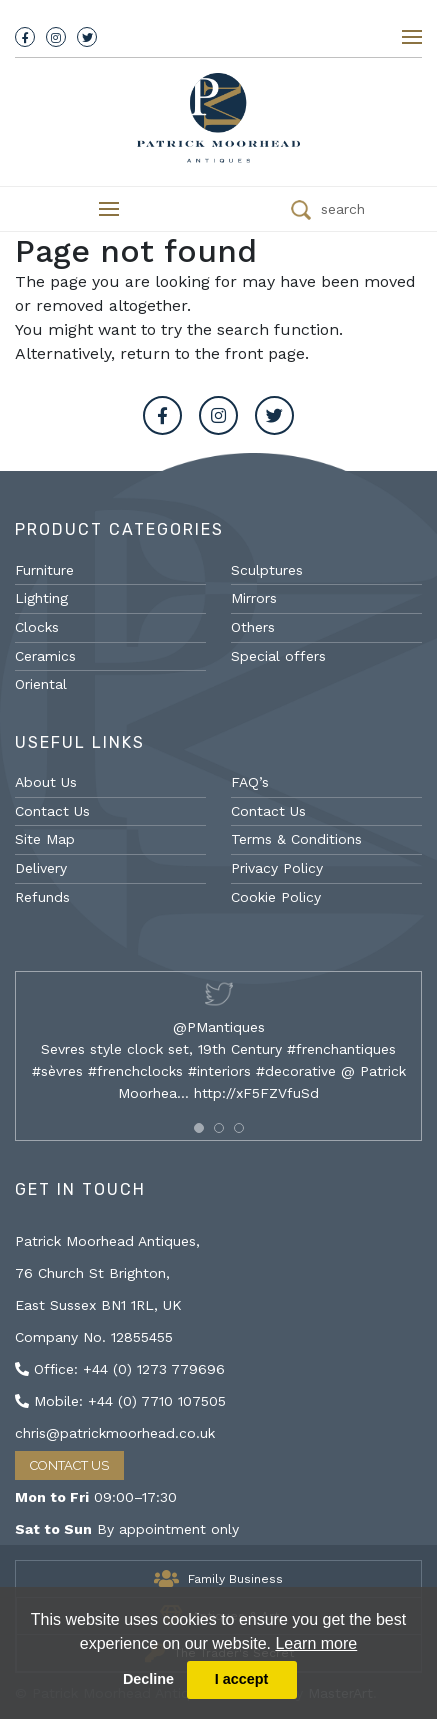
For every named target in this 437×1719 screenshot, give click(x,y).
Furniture (44, 570)
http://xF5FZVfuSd (256, 1093)
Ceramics (45, 656)
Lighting (41, 598)
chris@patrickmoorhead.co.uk (115, 1433)
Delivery (41, 868)
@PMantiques (219, 1027)
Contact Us (52, 811)
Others (253, 627)
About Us (46, 782)
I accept (242, 1679)
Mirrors (254, 598)
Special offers (278, 656)
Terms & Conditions (296, 839)
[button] (199, 1128)
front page (265, 353)
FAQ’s (250, 782)
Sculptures (267, 570)
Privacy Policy (277, 868)
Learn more (316, 1643)
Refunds (42, 897)
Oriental (41, 684)
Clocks (37, 627)
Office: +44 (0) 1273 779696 (120, 1369)
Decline (148, 1679)
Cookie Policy (276, 897)
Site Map (45, 839)
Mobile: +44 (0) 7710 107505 (120, 1401)
